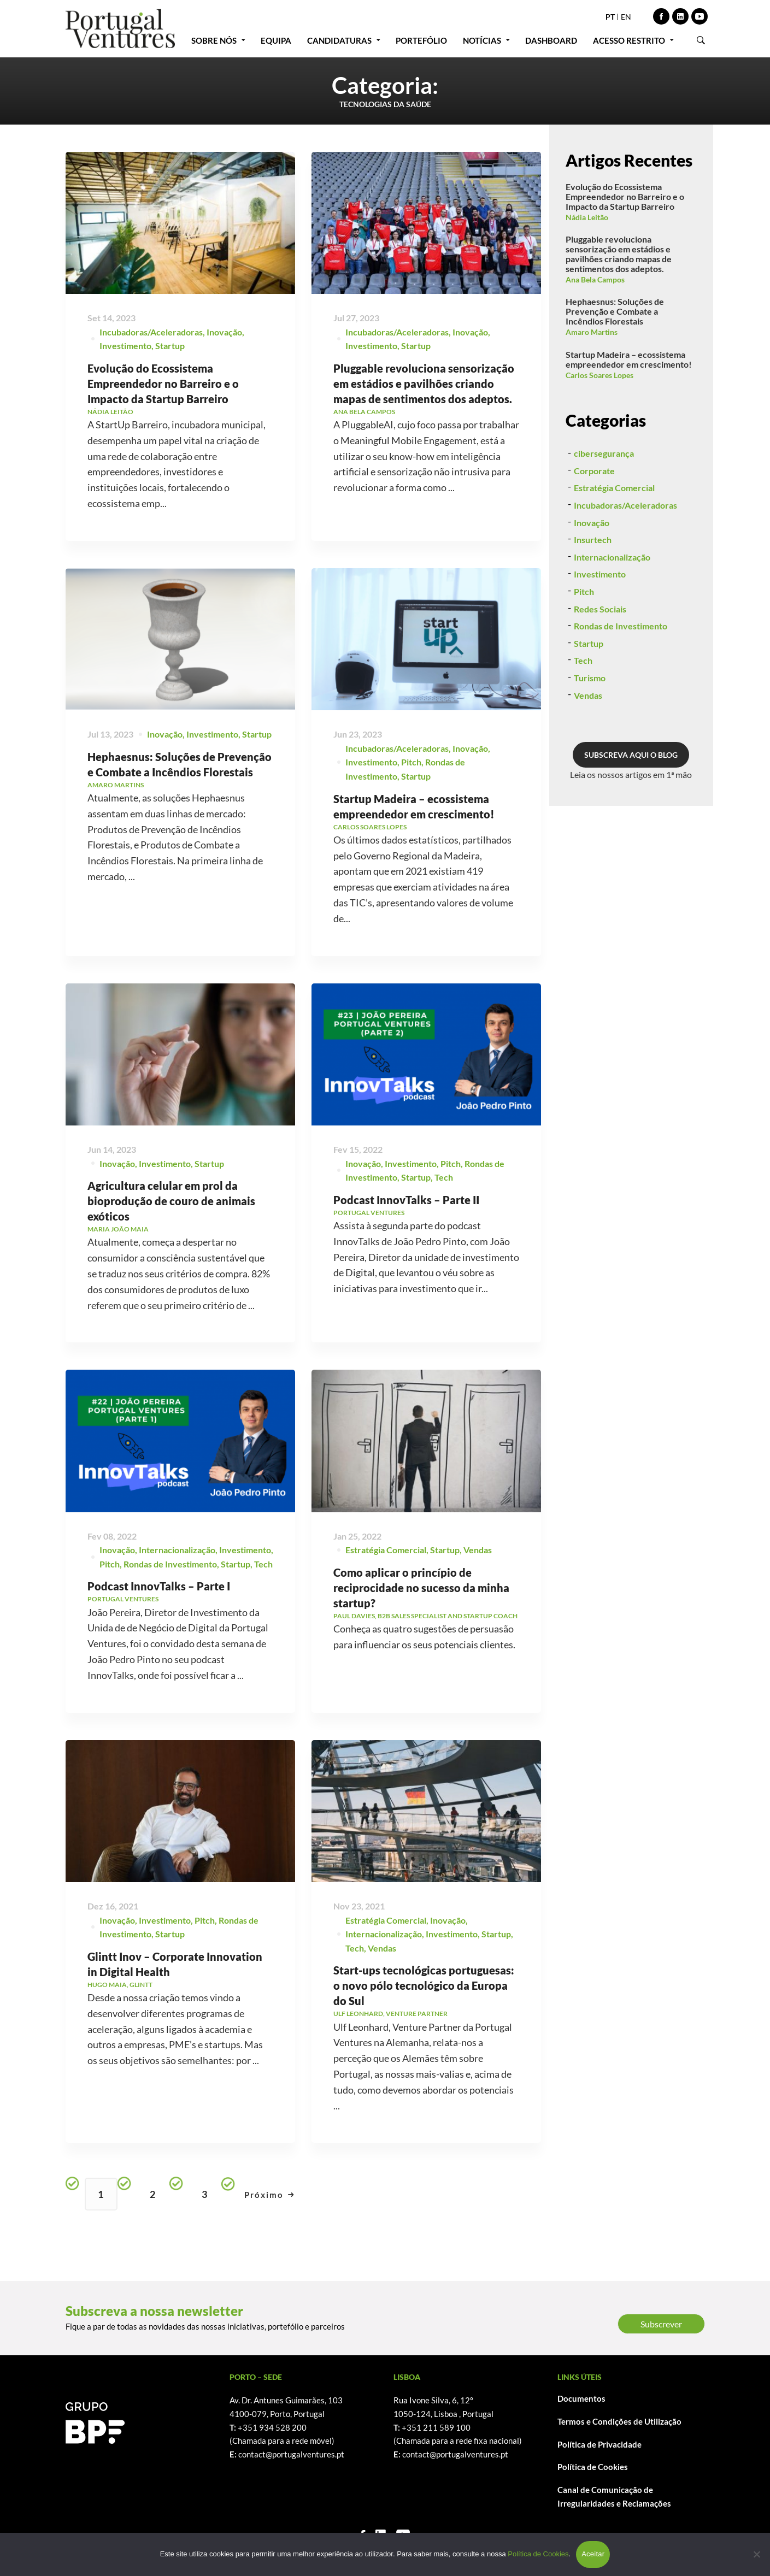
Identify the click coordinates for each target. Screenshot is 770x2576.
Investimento (125, 345)
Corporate (594, 527)
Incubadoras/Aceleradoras (151, 332)
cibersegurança (604, 510)
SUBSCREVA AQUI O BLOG (631, 811)
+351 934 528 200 (272, 2427)
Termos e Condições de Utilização (619, 2421)
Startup (170, 345)
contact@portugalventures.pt (291, 2454)
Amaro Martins (592, 332)
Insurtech (593, 596)
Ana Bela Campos (595, 279)
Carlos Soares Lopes (599, 375)
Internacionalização (612, 614)
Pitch (411, 816)
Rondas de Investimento (620, 682)
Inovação (224, 332)
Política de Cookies (592, 2467)
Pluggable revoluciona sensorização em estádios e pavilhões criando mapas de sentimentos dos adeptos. (423, 384)
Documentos (581, 2398)
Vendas (588, 752)
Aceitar (592, 2554)
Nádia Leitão (587, 217)
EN (626, 16)
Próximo (269, 2195)
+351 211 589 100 (436, 2427)
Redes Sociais (600, 666)
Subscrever (661, 2324)
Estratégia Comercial (614, 544)
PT (610, 16)
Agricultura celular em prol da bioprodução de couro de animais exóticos (171, 1255)
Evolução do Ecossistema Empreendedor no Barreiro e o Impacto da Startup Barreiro (163, 383)
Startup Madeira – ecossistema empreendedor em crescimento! (629, 359)
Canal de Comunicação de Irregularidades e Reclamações (614, 2496)
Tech (583, 717)
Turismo (590, 734)
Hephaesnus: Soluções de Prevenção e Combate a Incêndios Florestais (615, 311)
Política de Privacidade (599, 2444)
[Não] (756, 2554)
